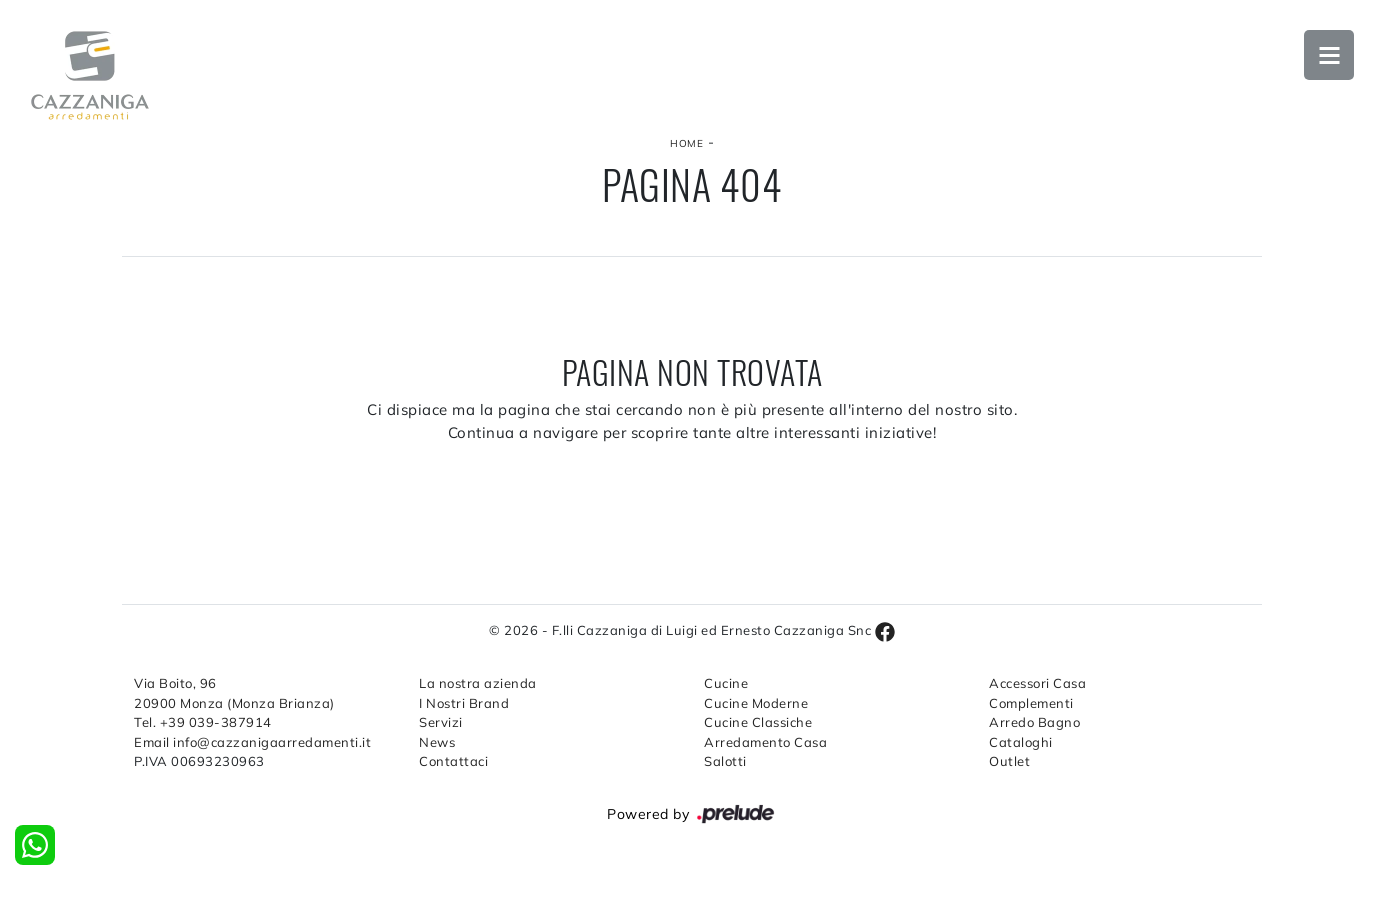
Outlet (1009, 761)
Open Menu (1329, 55)
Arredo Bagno (1034, 722)
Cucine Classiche (758, 722)
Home (686, 143)
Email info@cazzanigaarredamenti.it (252, 742)
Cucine (726, 683)
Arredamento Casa (765, 742)
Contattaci (453, 761)
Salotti (725, 761)
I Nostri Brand (464, 703)
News (437, 742)
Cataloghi (1021, 742)
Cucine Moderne (756, 703)
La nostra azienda (478, 683)
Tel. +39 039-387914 (203, 722)
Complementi (1031, 703)
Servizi (441, 722)
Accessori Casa (1037, 683)
